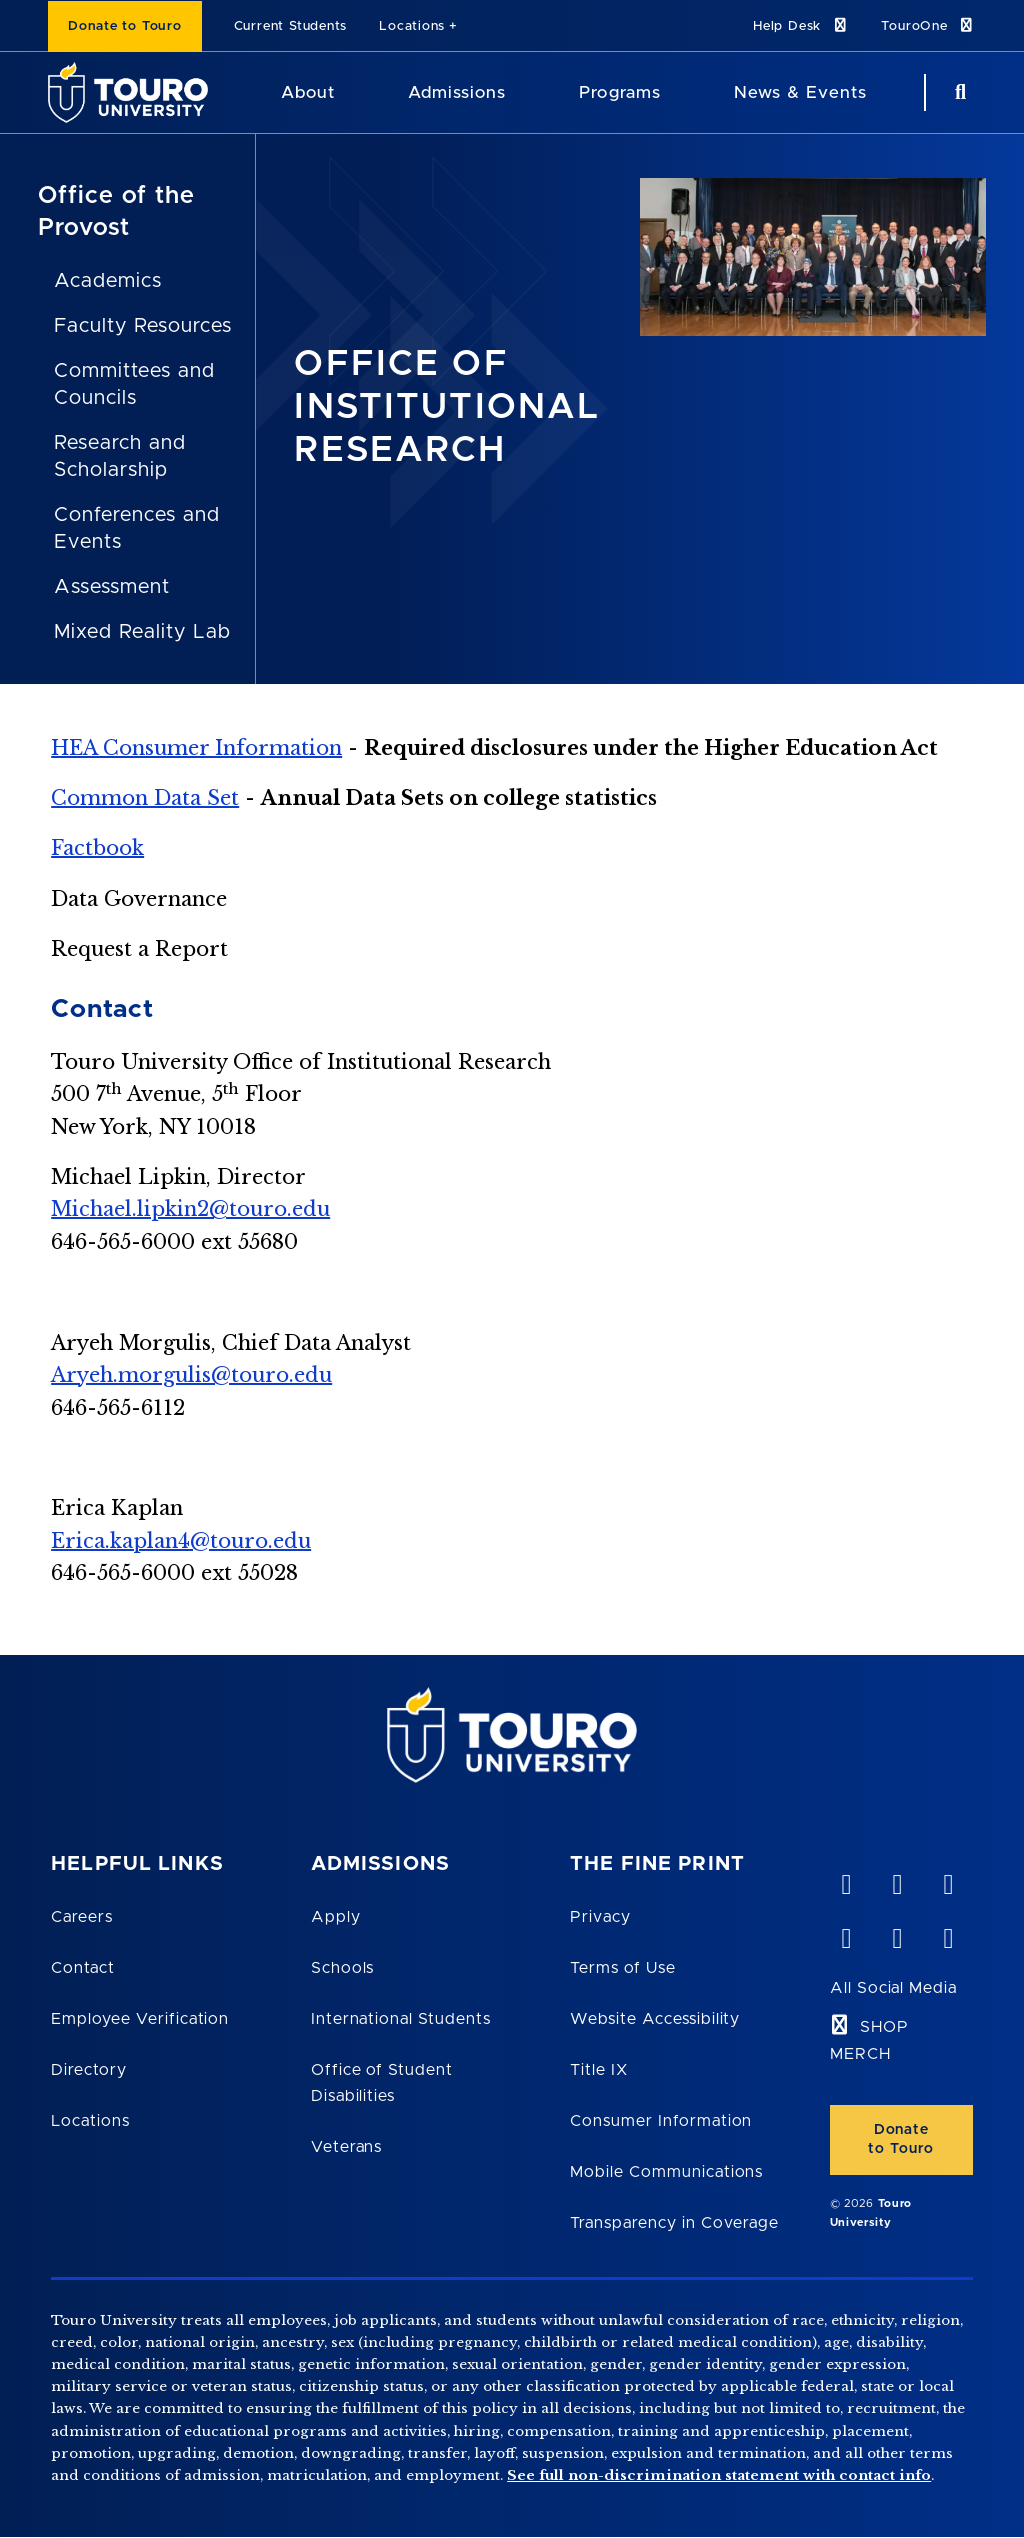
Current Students (290, 26)
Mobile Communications (666, 2172)
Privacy (600, 1917)
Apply (336, 1917)
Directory (89, 2070)
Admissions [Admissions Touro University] (457, 92)
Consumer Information (661, 2121)
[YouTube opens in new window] (897, 1880)
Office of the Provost (116, 212)
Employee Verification (140, 2019)
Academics (108, 281)
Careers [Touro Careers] (82, 1917)
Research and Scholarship (120, 456)
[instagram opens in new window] (948, 1934)
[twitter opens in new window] (897, 1934)
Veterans (347, 2147)
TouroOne (928, 25)
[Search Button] (958, 92)
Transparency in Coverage (674, 2223)
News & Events (800, 92)
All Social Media (893, 1988)
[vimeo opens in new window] (846, 1880)
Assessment (112, 587)
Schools (343, 1968)
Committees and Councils (134, 384)
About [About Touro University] (308, 92)
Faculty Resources (142, 326)
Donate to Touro (125, 26)
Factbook (97, 848)
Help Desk (801, 25)
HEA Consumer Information (196, 748)
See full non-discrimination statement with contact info (719, 2475)
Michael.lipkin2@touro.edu (190, 1209)
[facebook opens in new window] (846, 1934)
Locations (412, 26)
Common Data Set (145, 798)
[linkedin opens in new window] (948, 1880)
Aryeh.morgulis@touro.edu (191, 1375)
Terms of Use (623, 1968)
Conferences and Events (136, 528)
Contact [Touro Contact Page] (83, 1968)
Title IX (599, 2070)
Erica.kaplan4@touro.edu (181, 1541)
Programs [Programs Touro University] (619, 92)
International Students (401, 2019)
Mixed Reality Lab (142, 632)
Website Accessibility (655, 2019)
